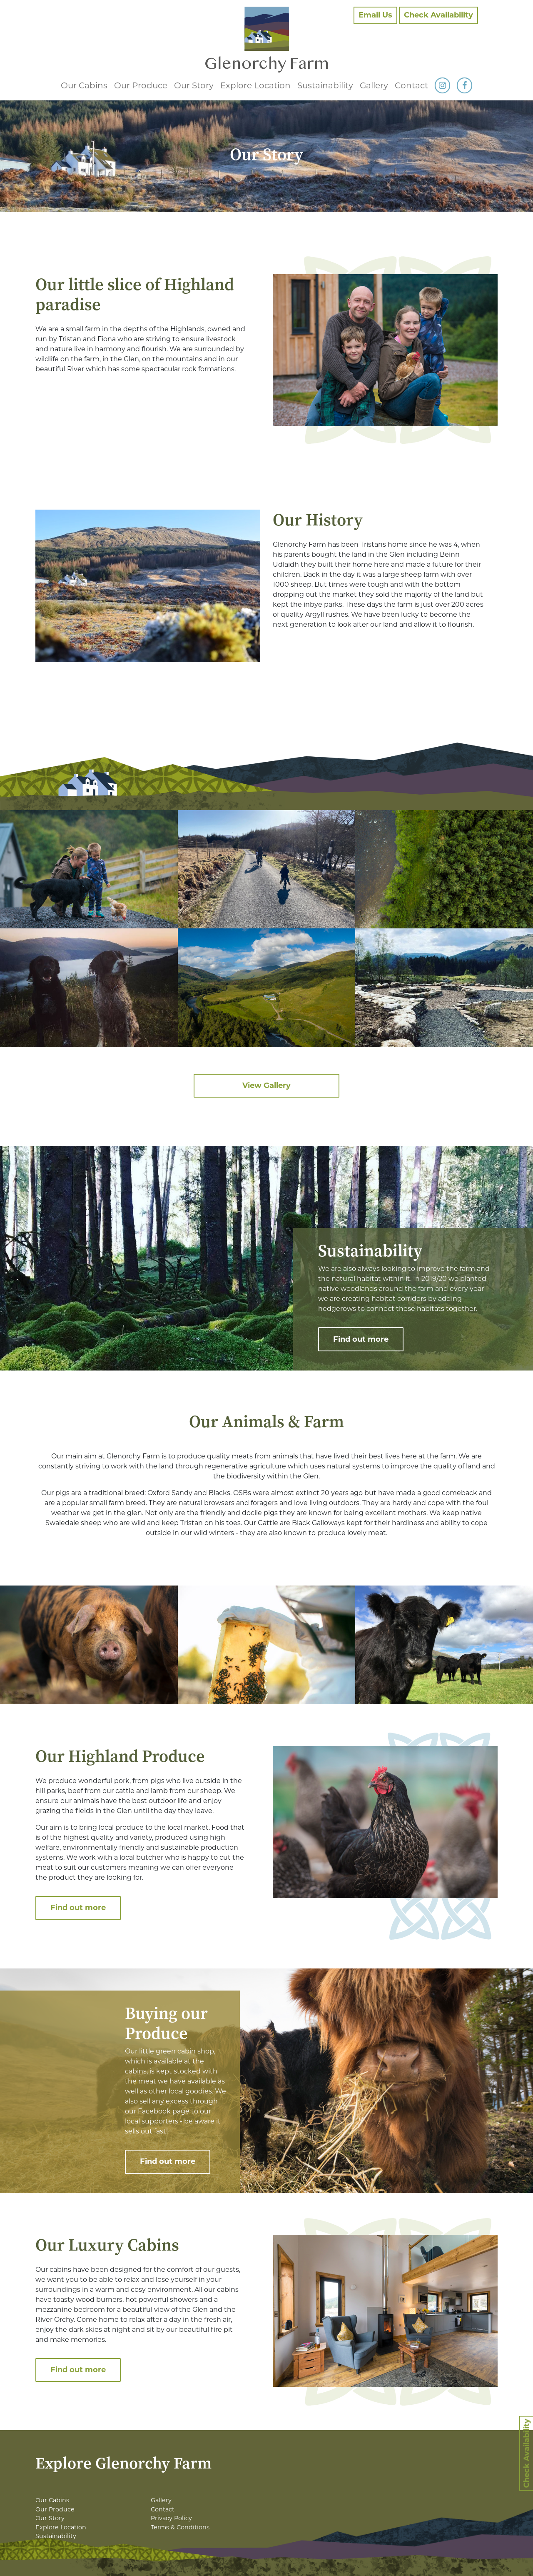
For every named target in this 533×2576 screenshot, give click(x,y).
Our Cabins (84, 85)
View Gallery (266, 1085)
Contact (411, 85)
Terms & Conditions (180, 2527)
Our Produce (140, 85)
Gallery (374, 85)
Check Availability (438, 15)
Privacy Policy (171, 2518)
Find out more (361, 1339)
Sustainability (325, 85)
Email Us (375, 15)
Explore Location (255, 85)
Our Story (194, 85)
